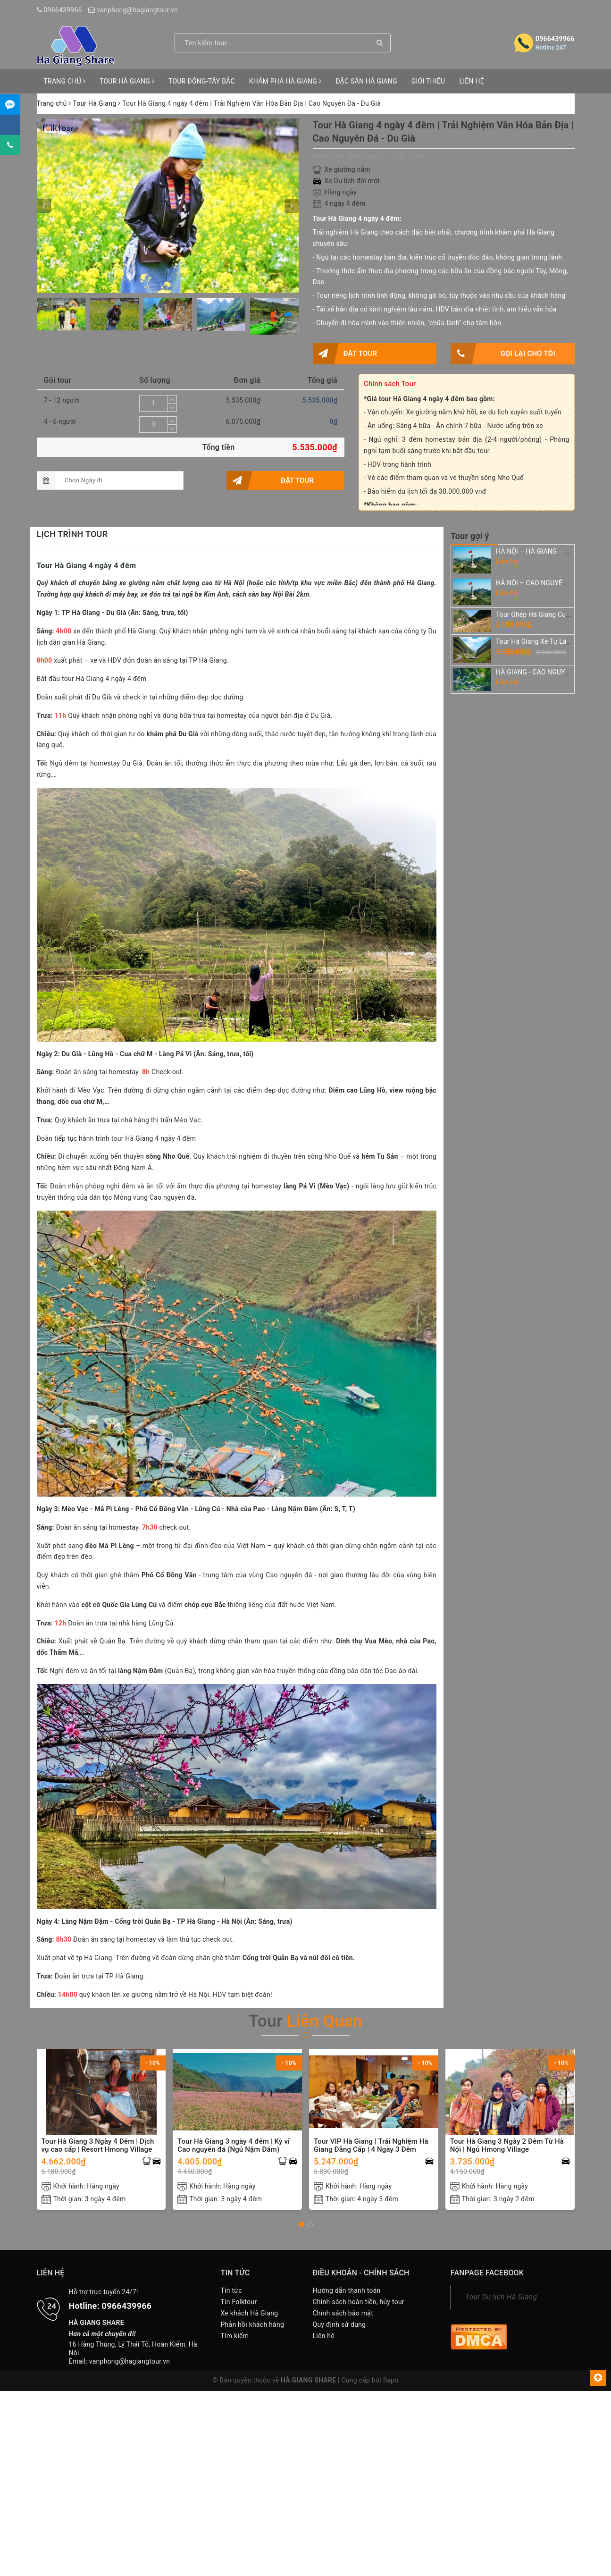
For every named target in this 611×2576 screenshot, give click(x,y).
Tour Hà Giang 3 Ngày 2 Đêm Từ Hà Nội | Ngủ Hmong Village (507, 2146)
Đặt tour (345, 353)
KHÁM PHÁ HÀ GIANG (285, 81)
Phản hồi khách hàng (253, 2324)
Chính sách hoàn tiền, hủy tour (358, 2302)
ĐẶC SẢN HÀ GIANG (366, 81)
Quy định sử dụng (339, 2324)
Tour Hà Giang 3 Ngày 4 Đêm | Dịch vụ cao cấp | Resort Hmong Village (98, 2146)
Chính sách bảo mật (343, 2313)
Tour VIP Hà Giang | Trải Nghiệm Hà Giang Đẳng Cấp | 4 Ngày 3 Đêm (371, 2146)
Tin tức (231, 2290)
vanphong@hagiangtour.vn (137, 10)
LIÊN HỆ (471, 81)
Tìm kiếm (235, 2336)
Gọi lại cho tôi (503, 353)
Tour (305, 2021)
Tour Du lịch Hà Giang (501, 2296)
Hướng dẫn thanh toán (347, 2290)
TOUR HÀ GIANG (127, 81)
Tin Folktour (239, 2302)
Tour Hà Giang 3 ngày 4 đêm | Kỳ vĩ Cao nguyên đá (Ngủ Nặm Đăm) (233, 2146)
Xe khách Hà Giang (249, 2313)
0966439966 (62, 10)
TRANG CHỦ (65, 81)
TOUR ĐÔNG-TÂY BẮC (201, 81)
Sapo (391, 2380)
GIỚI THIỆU (428, 81)
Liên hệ (324, 2336)
